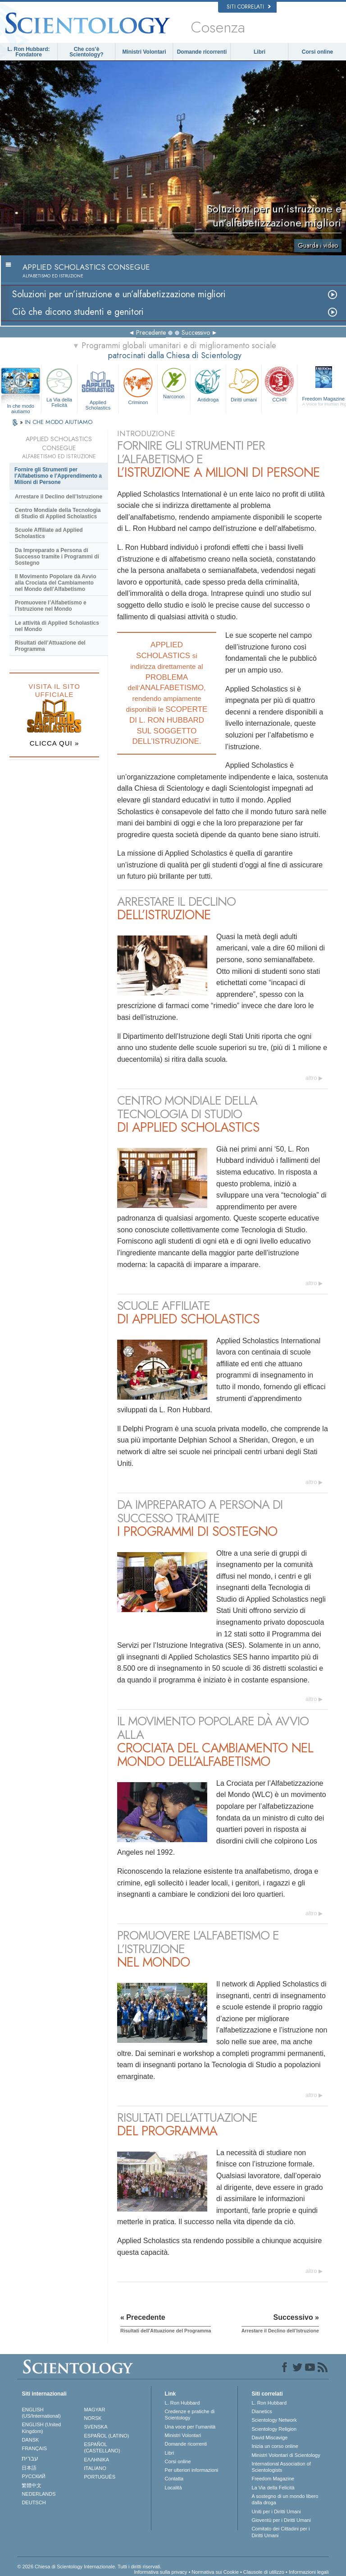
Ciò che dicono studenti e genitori (78, 311)
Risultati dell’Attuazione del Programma (50, 646)
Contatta (174, 2478)
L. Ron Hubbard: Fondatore (29, 52)
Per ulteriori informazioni (192, 2470)
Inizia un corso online (274, 2446)
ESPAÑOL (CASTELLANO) (102, 2447)
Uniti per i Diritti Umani (275, 2511)
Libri (259, 52)
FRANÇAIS (34, 2448)
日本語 (29, 2467)
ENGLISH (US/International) (41, 2413)
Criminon (138, 385)
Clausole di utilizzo (263, 2572)
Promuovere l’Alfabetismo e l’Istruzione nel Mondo (50, 605)
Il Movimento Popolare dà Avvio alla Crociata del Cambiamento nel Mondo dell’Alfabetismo (55, 582)
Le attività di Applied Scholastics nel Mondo (57, 626)
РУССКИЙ (33, 2476)
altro (311, 1077)
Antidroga (208, 384)
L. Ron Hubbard (182, 2402)
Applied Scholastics (98, 388)
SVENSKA (96, 2426)
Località (173, 2487)
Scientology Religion (273, 2429)
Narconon (174, 382)
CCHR (279, 384)
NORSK (93, 2418)
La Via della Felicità (59, 386)
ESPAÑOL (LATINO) (106, 2435)
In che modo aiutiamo (20, 406)
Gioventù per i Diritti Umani (280, 2520)
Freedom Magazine (272, 2478)
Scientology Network (273, 2420)
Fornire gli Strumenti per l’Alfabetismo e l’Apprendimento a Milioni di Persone (58, 475)
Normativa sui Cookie (215, 2572)
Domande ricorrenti (202, 52)
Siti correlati (249, 7)
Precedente (151, 332)
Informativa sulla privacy (160, 2572)
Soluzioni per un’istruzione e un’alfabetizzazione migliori (119, 294)
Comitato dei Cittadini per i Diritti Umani (280, 2532)
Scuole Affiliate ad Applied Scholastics (48, 533)
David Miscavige (269, 2437)
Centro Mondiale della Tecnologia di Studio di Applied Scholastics (57, 513)
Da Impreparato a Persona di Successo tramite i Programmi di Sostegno (57, 556)
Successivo (196, 332)
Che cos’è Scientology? (86, 52)
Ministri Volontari (144, 52)
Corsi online (317, 52)
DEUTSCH (34, 2502)
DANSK (30, 2439)
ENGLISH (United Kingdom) (41, 2427)
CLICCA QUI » (54, 743)
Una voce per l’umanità (190, 2426)
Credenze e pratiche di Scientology (190, 2414)
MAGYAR (94, 2409)
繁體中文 (31, 2485)
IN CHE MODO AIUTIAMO (58, 422)
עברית (30, 2458)
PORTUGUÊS (99, 2476)
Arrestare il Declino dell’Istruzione (58, 496)
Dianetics (261, 2411)
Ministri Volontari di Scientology (285, 2455)
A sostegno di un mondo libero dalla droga (284, 2499)
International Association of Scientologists (280, 2467)
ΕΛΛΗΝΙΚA (96, 2459)
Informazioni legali (309, 2572)
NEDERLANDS (38, 2494)
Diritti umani (243, 384)
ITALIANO (95, 2468)
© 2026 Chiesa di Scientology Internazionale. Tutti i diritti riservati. (89, 2566)
